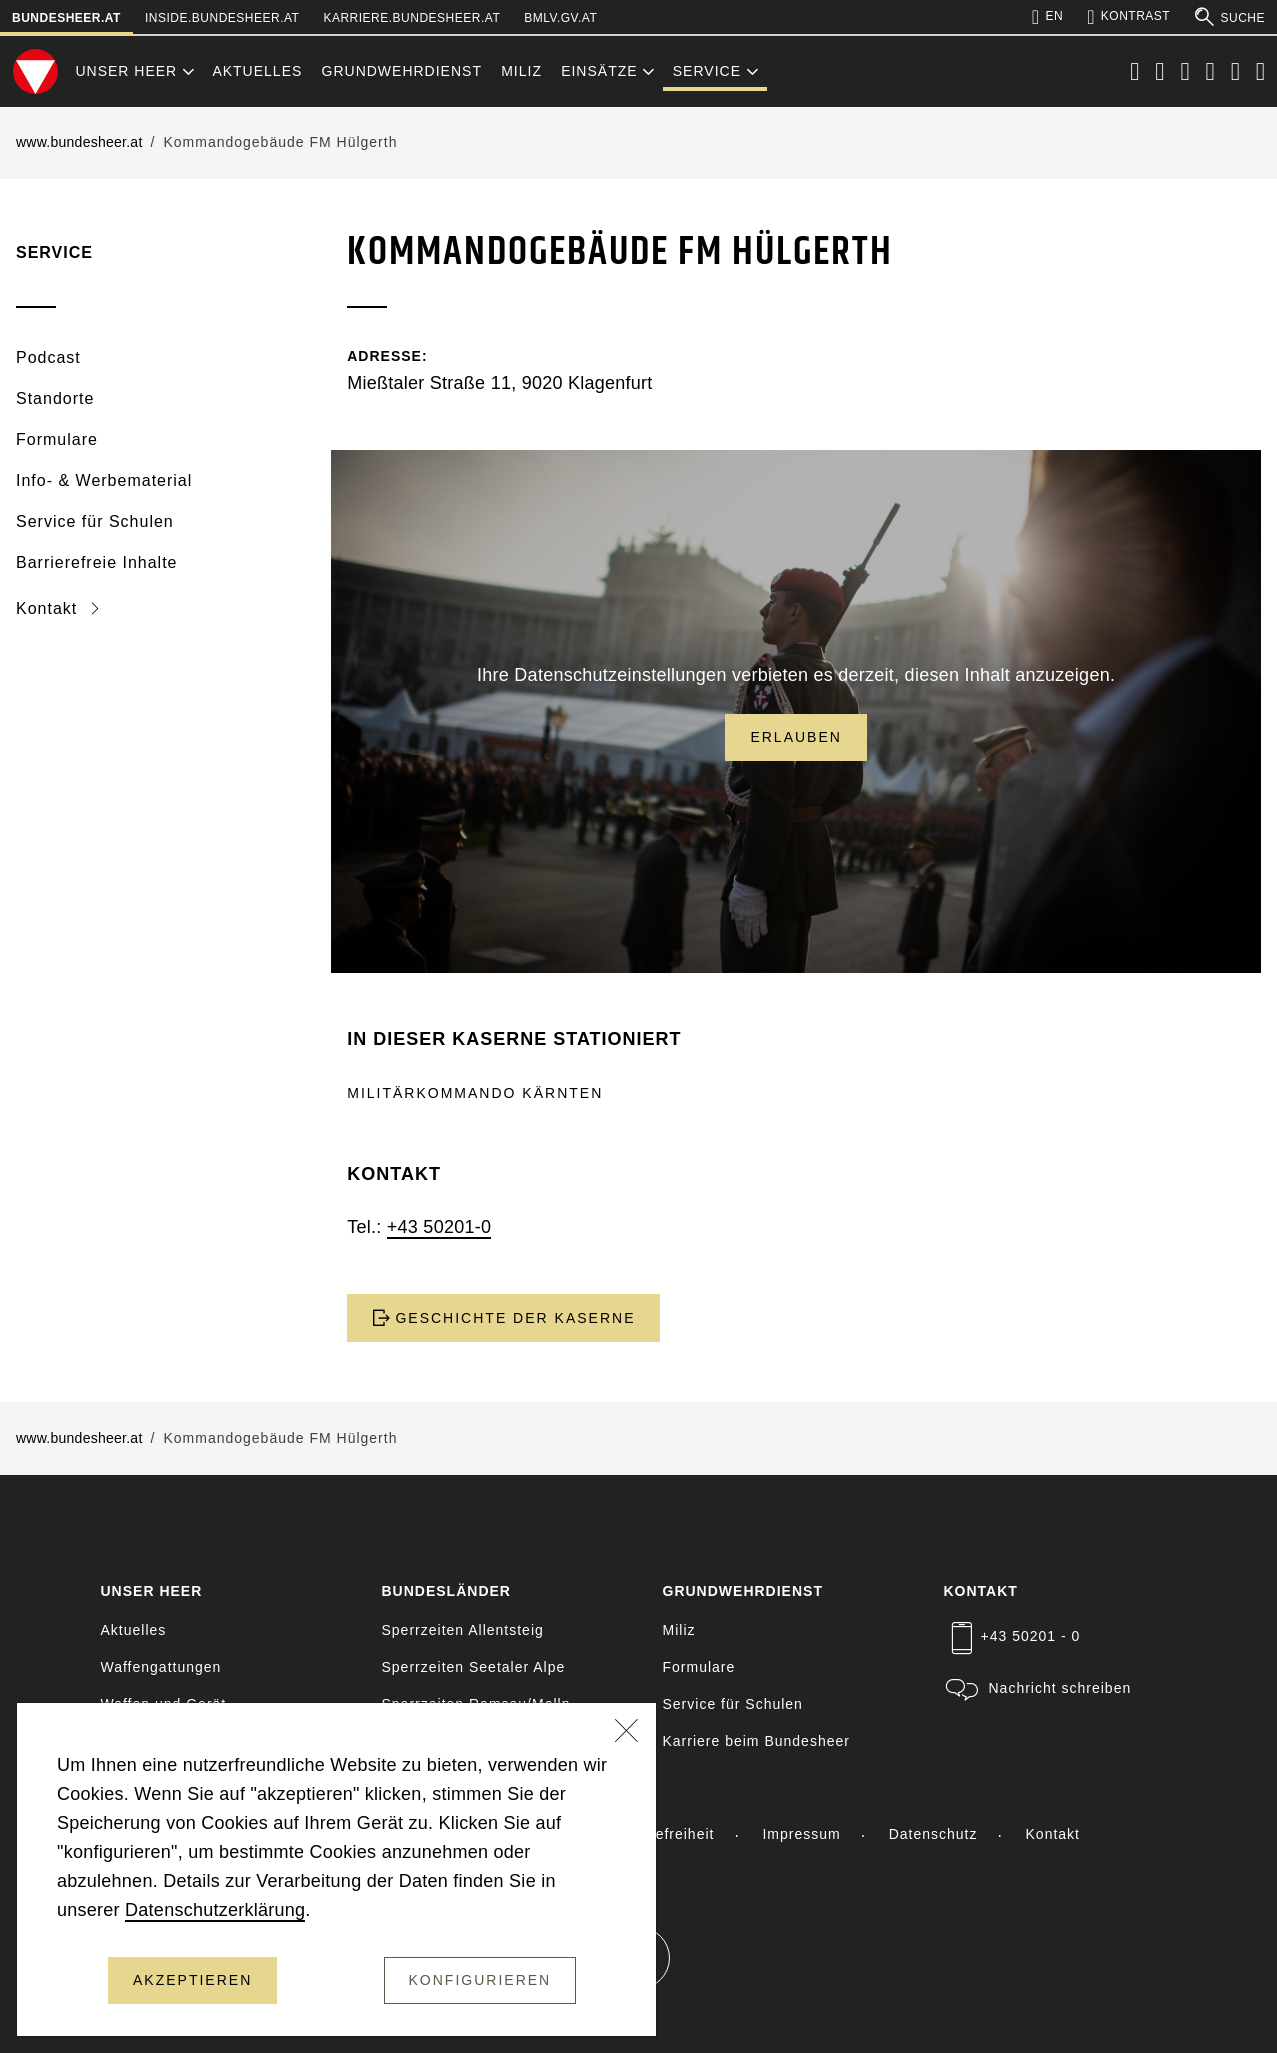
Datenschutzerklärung (215, 1910)
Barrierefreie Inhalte (97, 562)
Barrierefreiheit (661, 1834)
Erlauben (795, 737)
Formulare (57, 439)
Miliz (521, 71)
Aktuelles (257, 71)
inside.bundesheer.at (222, 18)
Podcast (48, 357)
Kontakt (49, 608)
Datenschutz (933, 1834)
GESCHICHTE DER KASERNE (503, 1318)
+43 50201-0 (439, 1227)
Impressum (801, 1834)
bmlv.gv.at (560, 18)
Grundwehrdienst (402, 71)
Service (707, 71)
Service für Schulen (95, 521)
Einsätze (599, 71)
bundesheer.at (66, 18)
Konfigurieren (480, 1980)
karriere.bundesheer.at (411, 18)
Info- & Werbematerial (104, 480)
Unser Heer (126, 71)
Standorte (55, 398)
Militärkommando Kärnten (475, 1093)
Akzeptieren (192, 1980)
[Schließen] (627, 1733)
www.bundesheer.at (79, 142)
